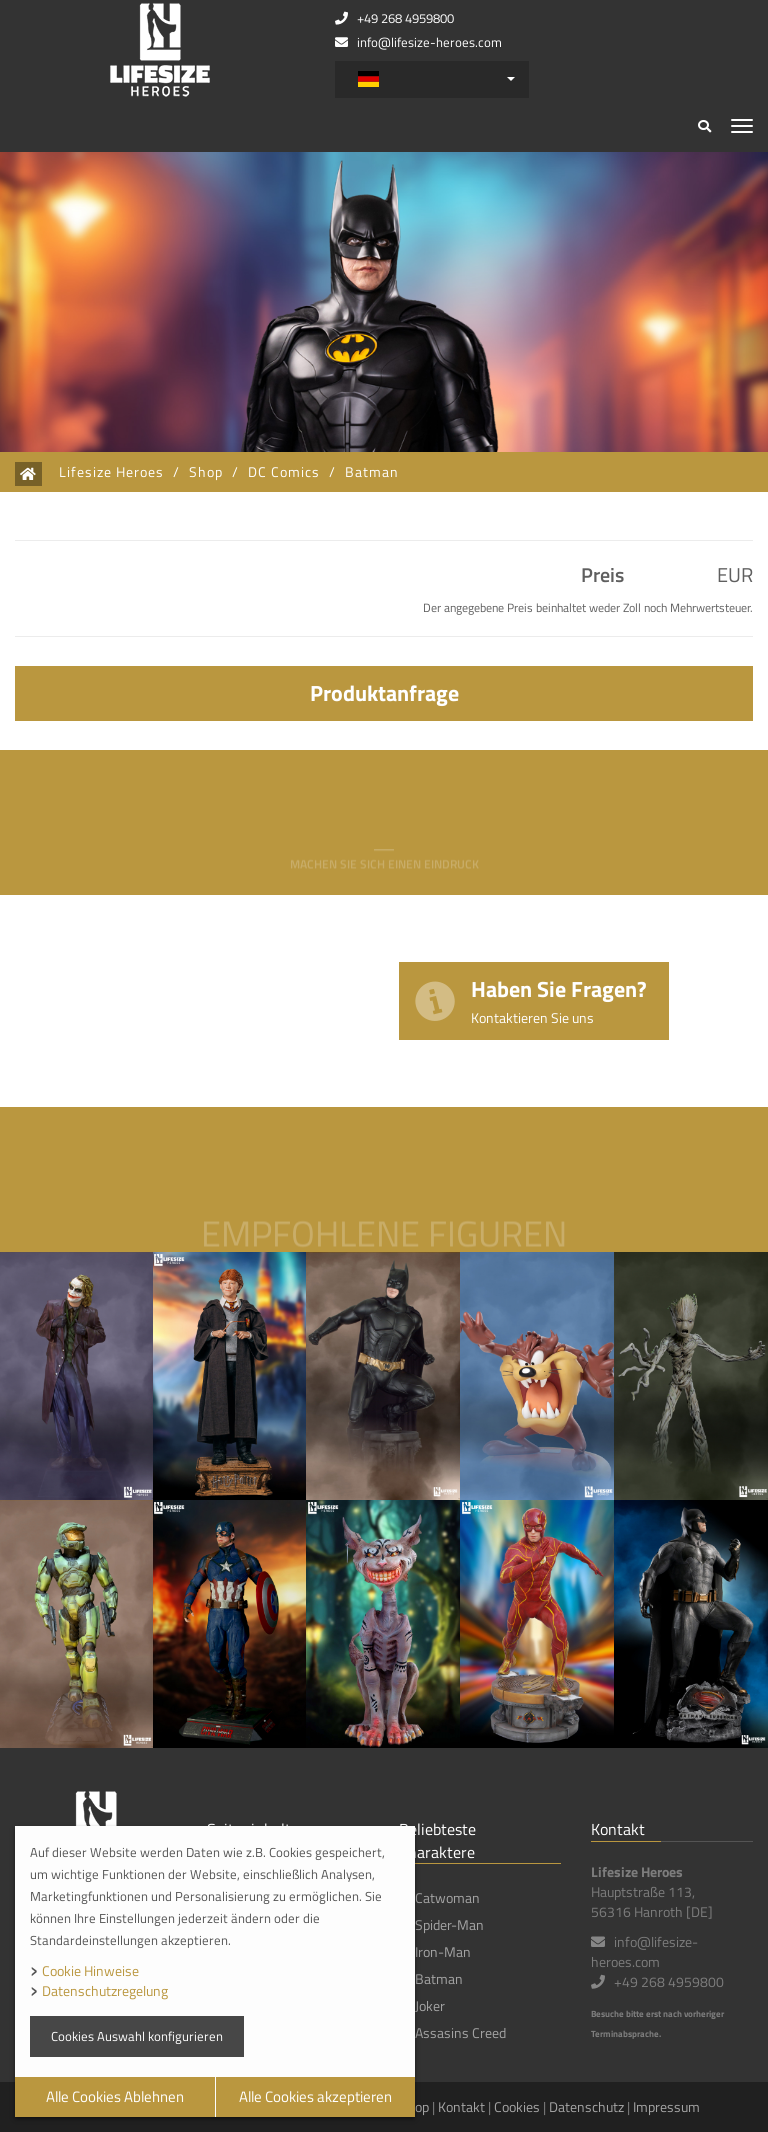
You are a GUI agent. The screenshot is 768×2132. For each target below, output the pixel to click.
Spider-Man (449, 1924)
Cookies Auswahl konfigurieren (137, 2036)
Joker (430, 2005)
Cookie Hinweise (90, 1970)
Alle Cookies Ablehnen (115, 2096)
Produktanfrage (384, 693)
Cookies (517, 2106)
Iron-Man (443, 1951)
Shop (206, 472)
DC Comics (284, 472)
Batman (372, 472)
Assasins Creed (460, 2032)
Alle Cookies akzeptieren (315, 2096)
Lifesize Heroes (111, 472)
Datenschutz (586, 2106)
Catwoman (447, 1897)
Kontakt (461, 2106)
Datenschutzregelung (105, 1990)
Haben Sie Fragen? (559, 999)
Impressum (666, 2106)
